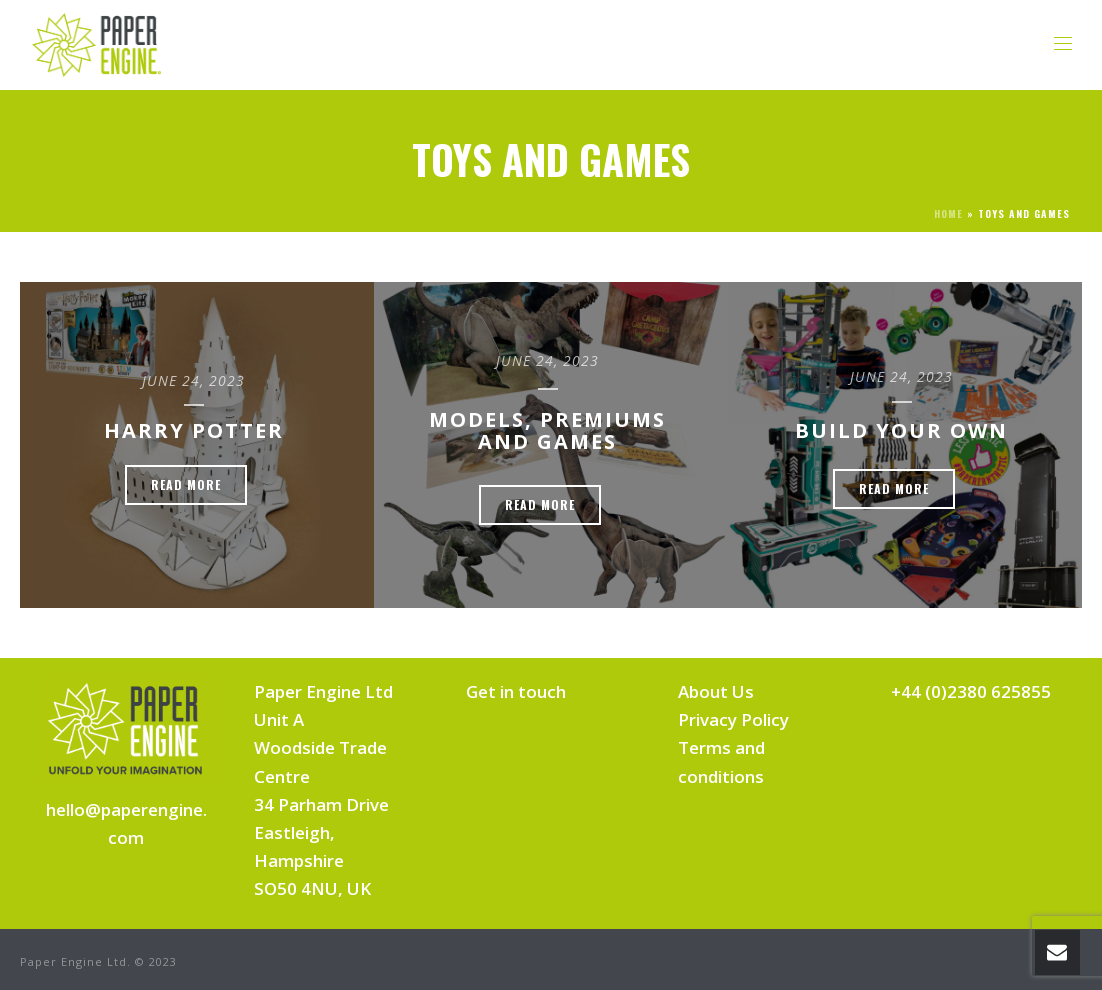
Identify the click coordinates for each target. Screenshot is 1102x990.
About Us (716, 691)
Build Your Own (901, 430)
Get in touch (516, 691)
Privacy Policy (733, 719)
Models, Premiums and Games (547, 430)
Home (948, 213)
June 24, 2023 (193, 380)
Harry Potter (194, 430)
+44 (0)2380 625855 (971, 691)
